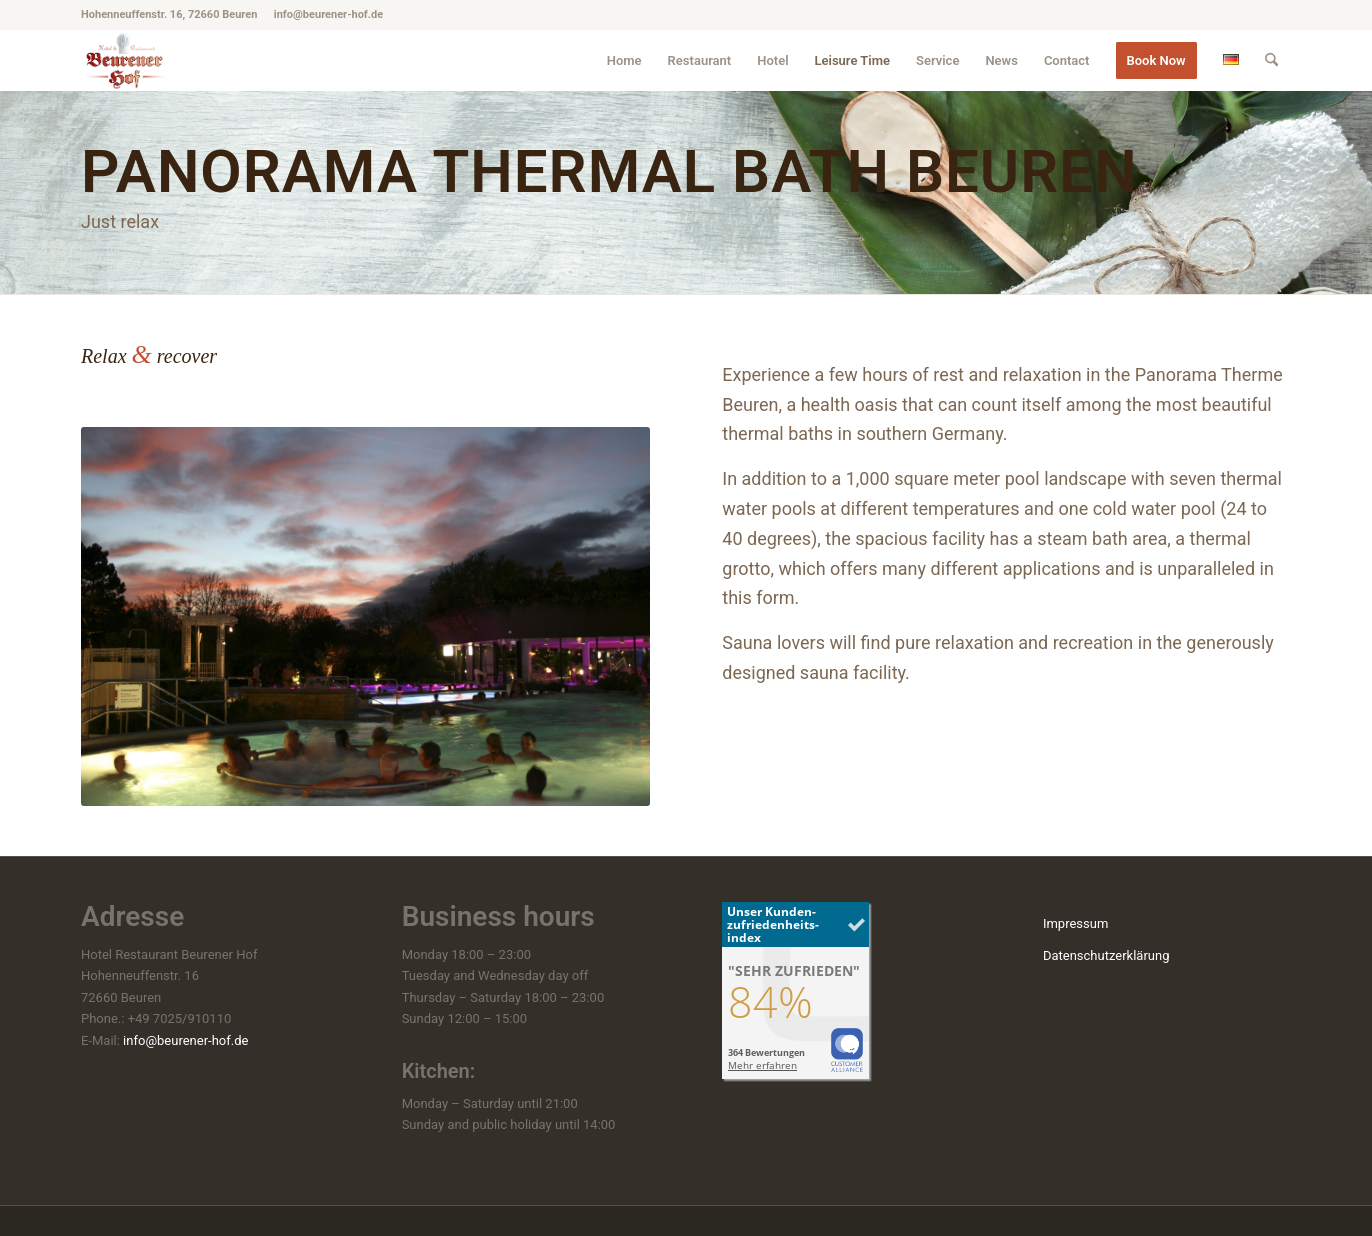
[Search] (1271, 60)
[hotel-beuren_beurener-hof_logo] (125, 60)
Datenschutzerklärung (1106, 955)
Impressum (1075, 923)
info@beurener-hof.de (185, 1040)
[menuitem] (624, 60)
